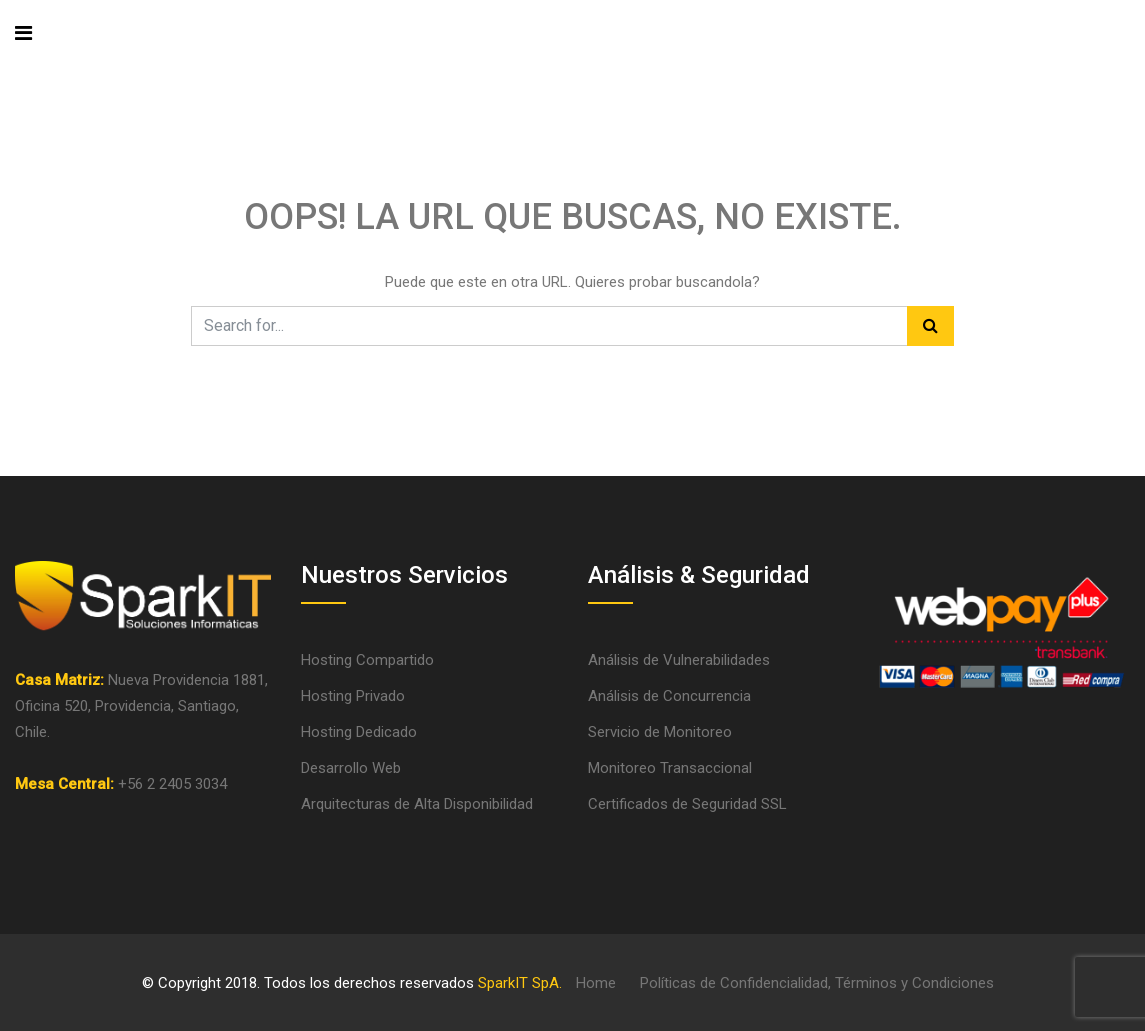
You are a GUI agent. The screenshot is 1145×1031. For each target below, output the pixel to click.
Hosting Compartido (367, 660)
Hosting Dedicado (359, 732)
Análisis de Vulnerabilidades (679, 660)
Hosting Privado (353, 696)
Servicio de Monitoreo (660, 732)
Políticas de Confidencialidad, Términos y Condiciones (817, 983)
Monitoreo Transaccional (670, 768)
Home (596, 983)
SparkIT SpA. (520, 983)
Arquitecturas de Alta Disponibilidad (417, 804)
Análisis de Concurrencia (669, 696)
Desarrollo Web (351, 768)
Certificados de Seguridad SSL (687, 804)
